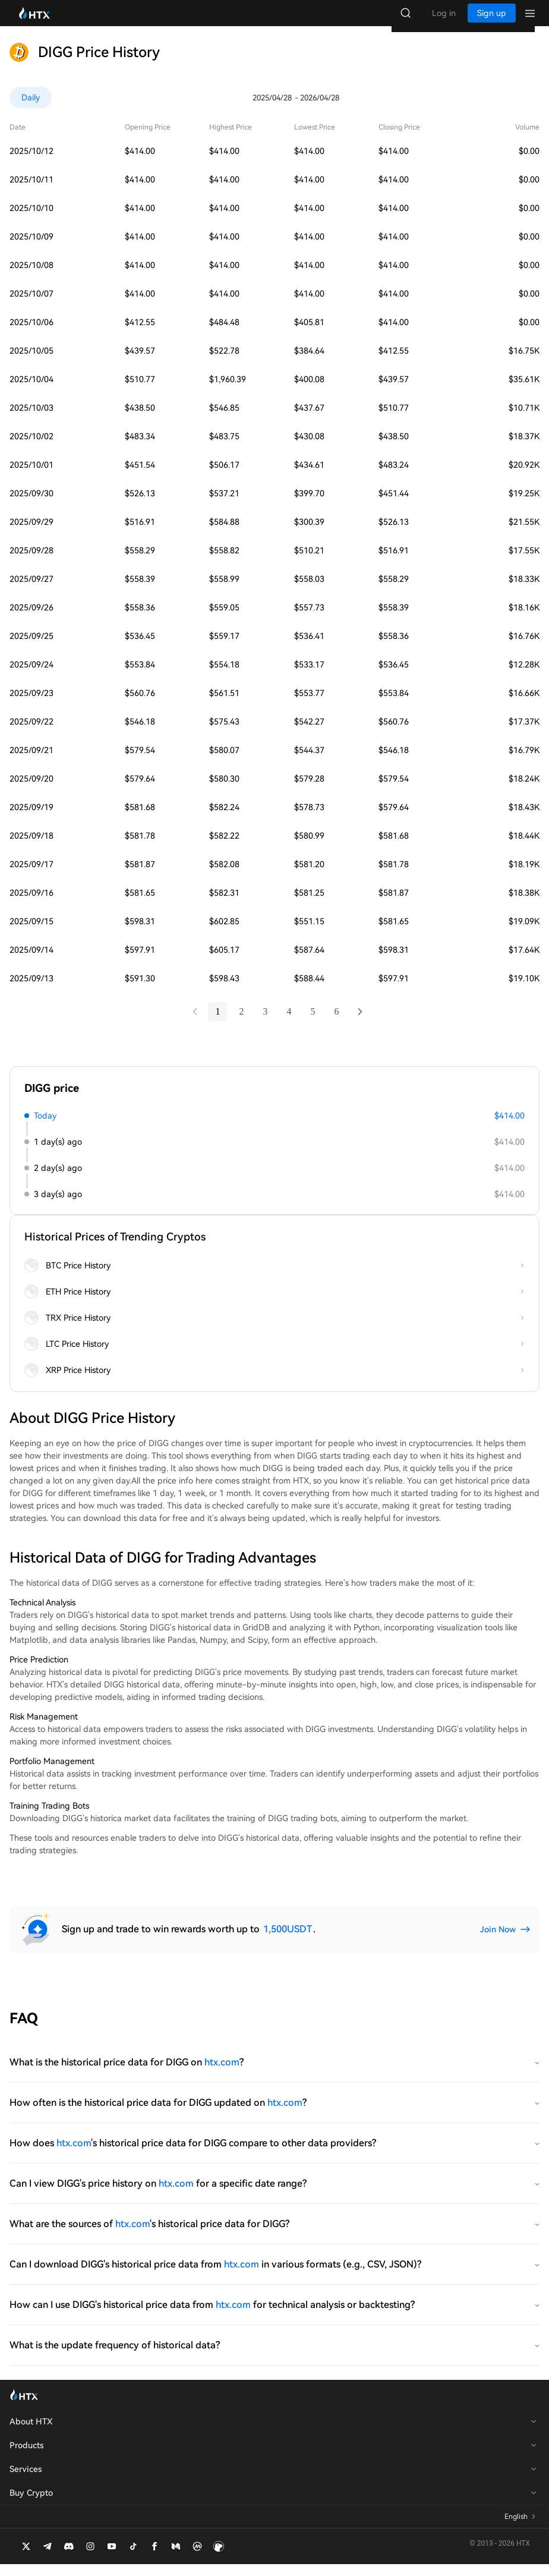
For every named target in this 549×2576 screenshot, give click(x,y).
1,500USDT (287, 1941)
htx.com (221, 2074)
